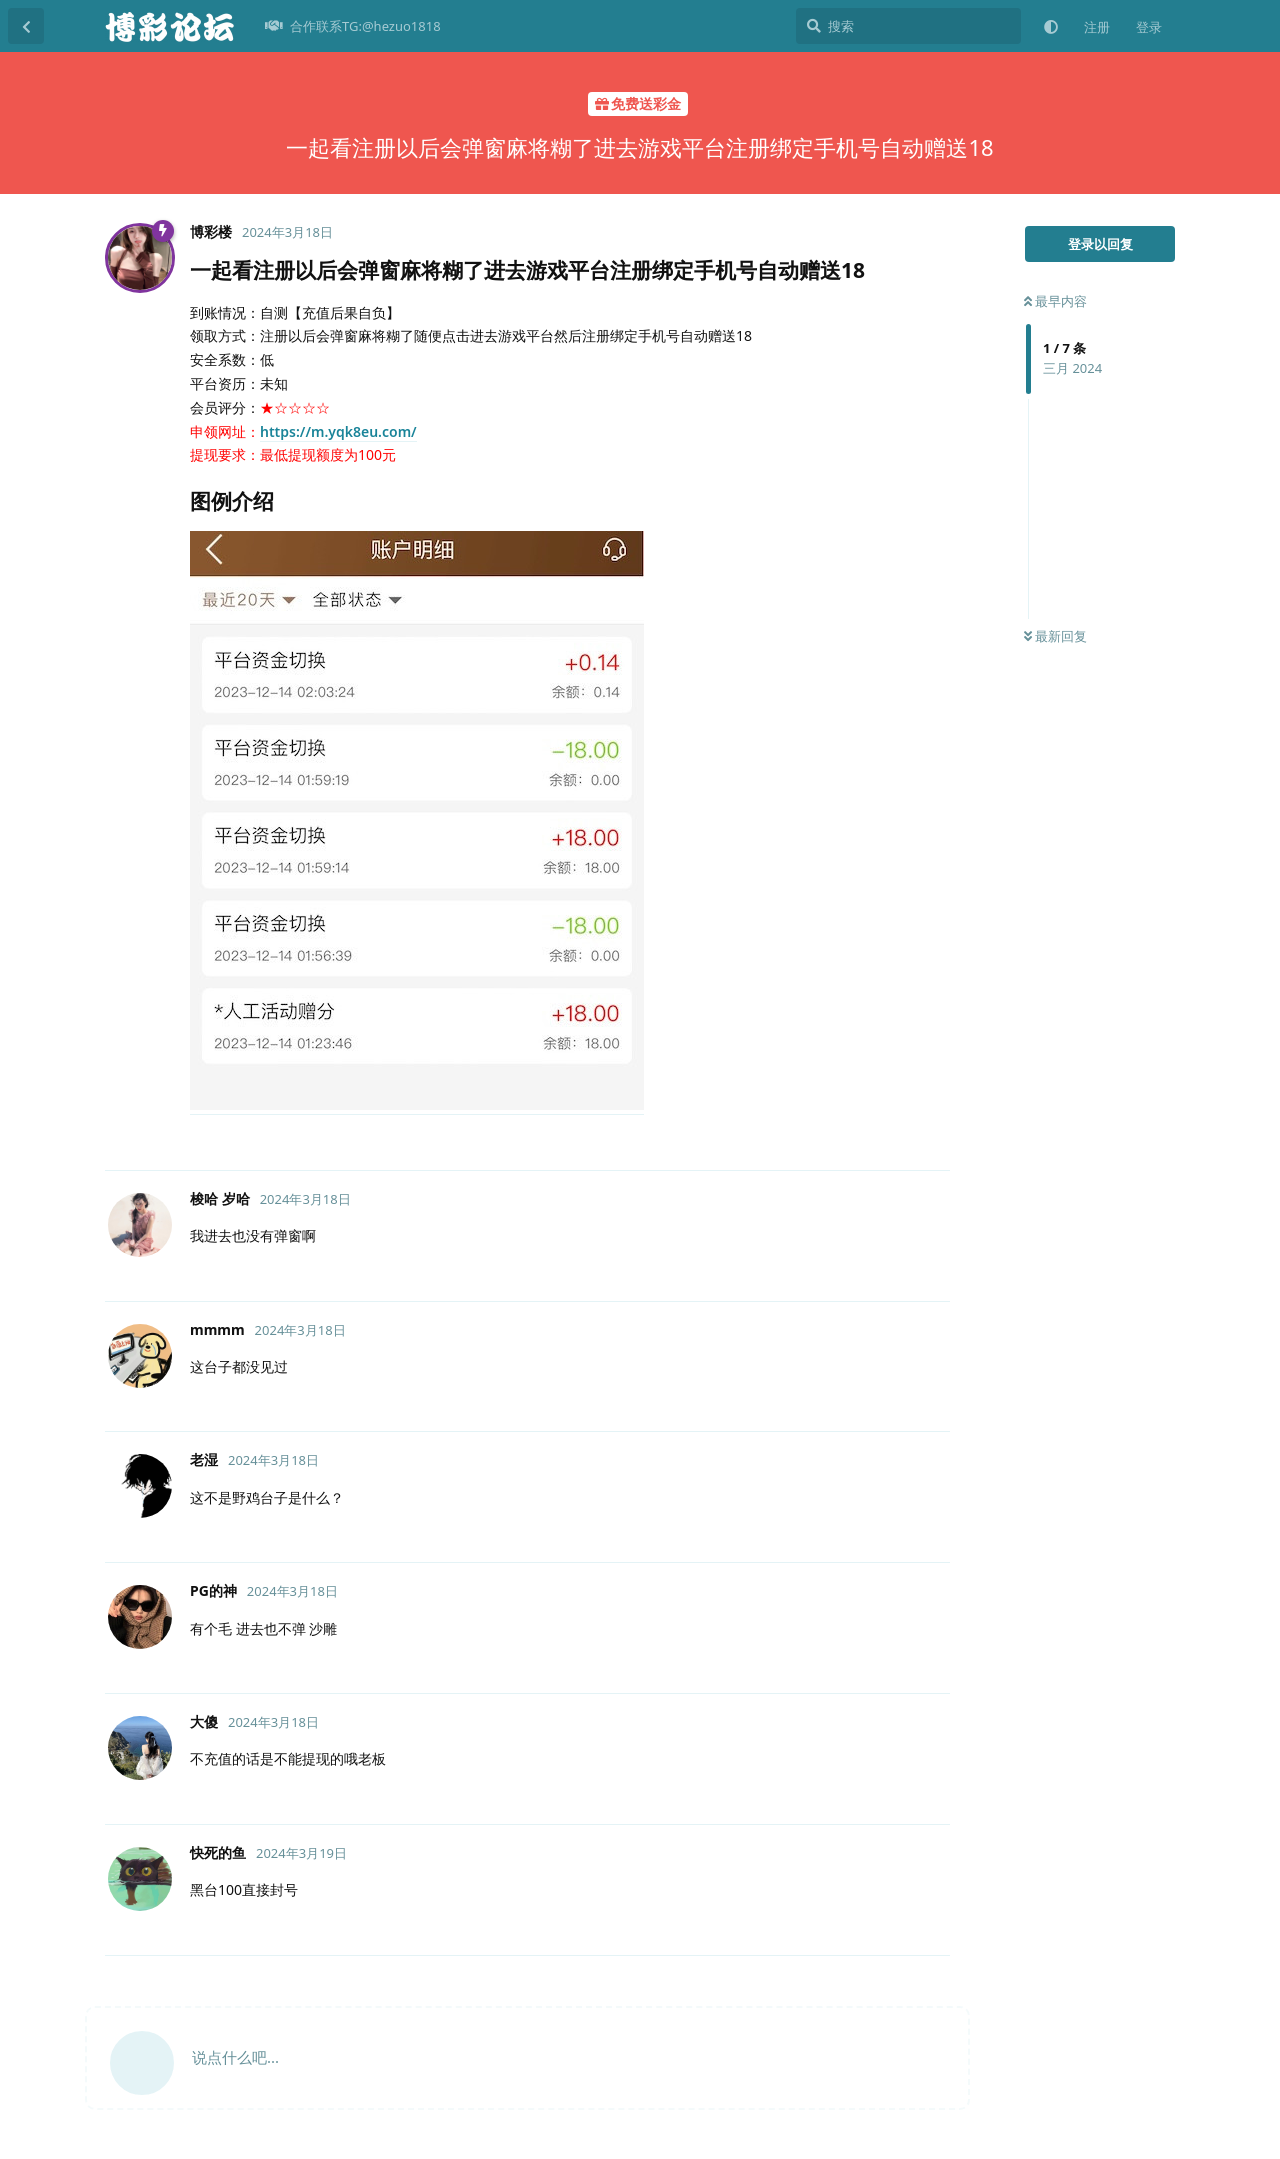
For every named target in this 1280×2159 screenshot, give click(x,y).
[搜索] (908, 26)
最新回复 (1055, 636)
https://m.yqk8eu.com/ (338, 431)
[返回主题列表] (26, 26)
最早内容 (1055, 301)
